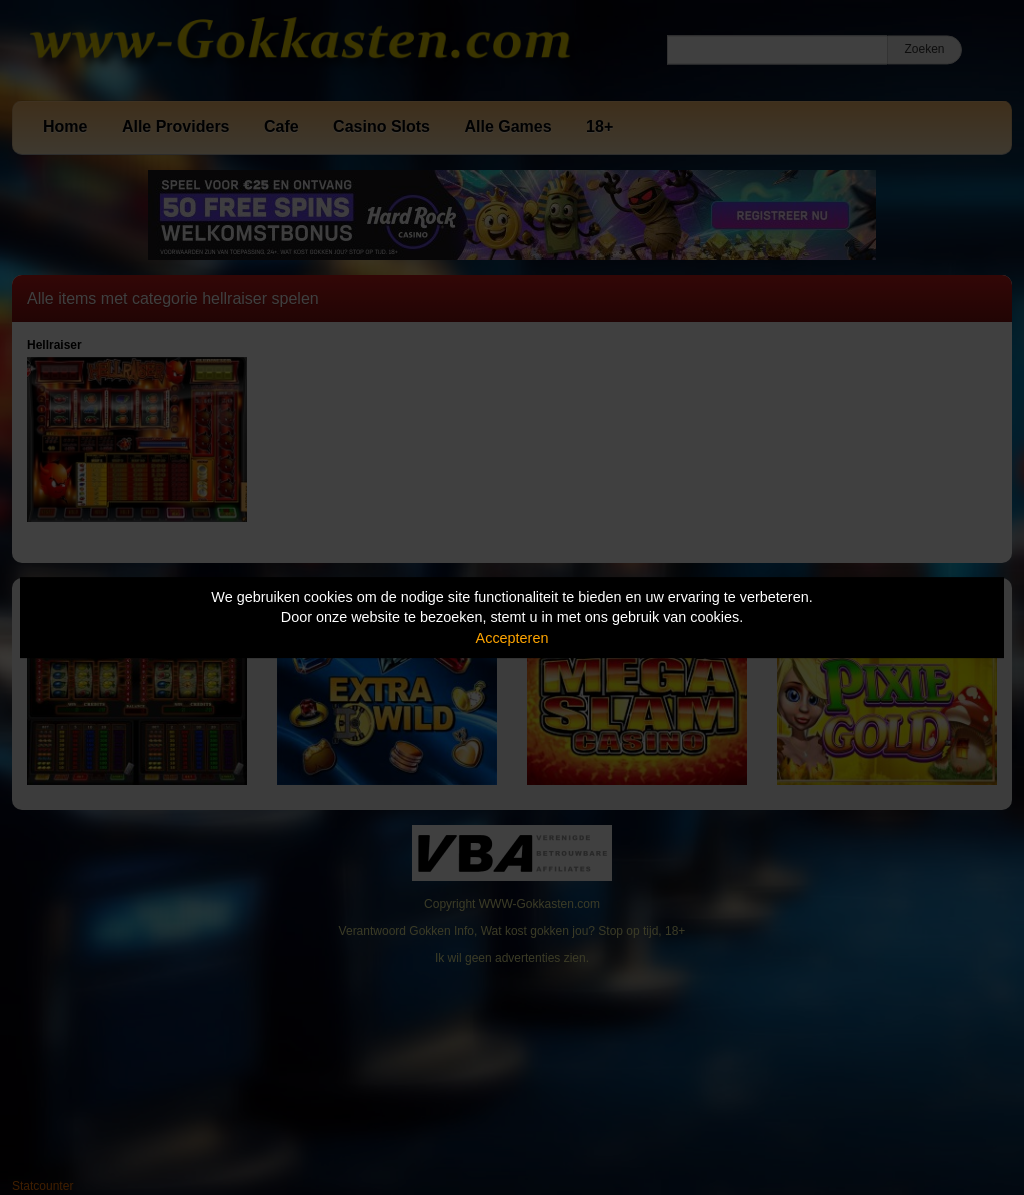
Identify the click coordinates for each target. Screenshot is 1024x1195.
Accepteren (512, 638)
